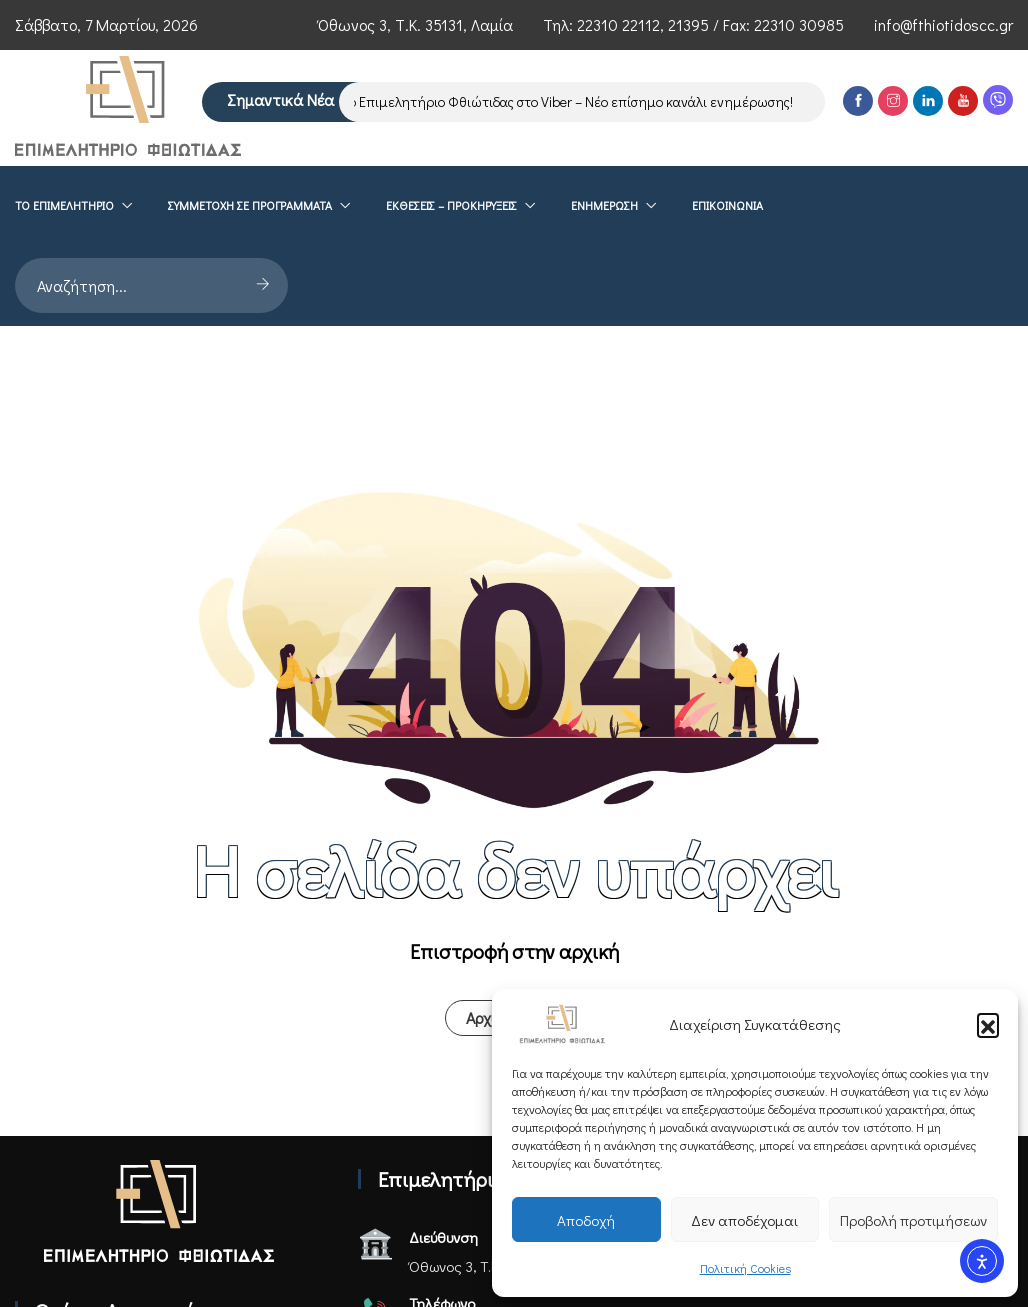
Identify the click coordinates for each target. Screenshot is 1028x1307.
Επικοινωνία (727, 289)
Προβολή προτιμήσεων (913, 1220)
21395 (688, 24)
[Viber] (998, 200)
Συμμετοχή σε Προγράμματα (250, 289)
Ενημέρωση (604, 289)
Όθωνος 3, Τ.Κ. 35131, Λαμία (415, 24)
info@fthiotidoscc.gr (943, 24)
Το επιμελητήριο (64, 289)
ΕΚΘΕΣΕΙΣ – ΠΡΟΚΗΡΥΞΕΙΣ (451, 289)
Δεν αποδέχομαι (744, 1220)
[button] (988, 1024)
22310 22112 (618, 24)
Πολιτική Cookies (745, 1268)
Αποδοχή (586, 1220)
